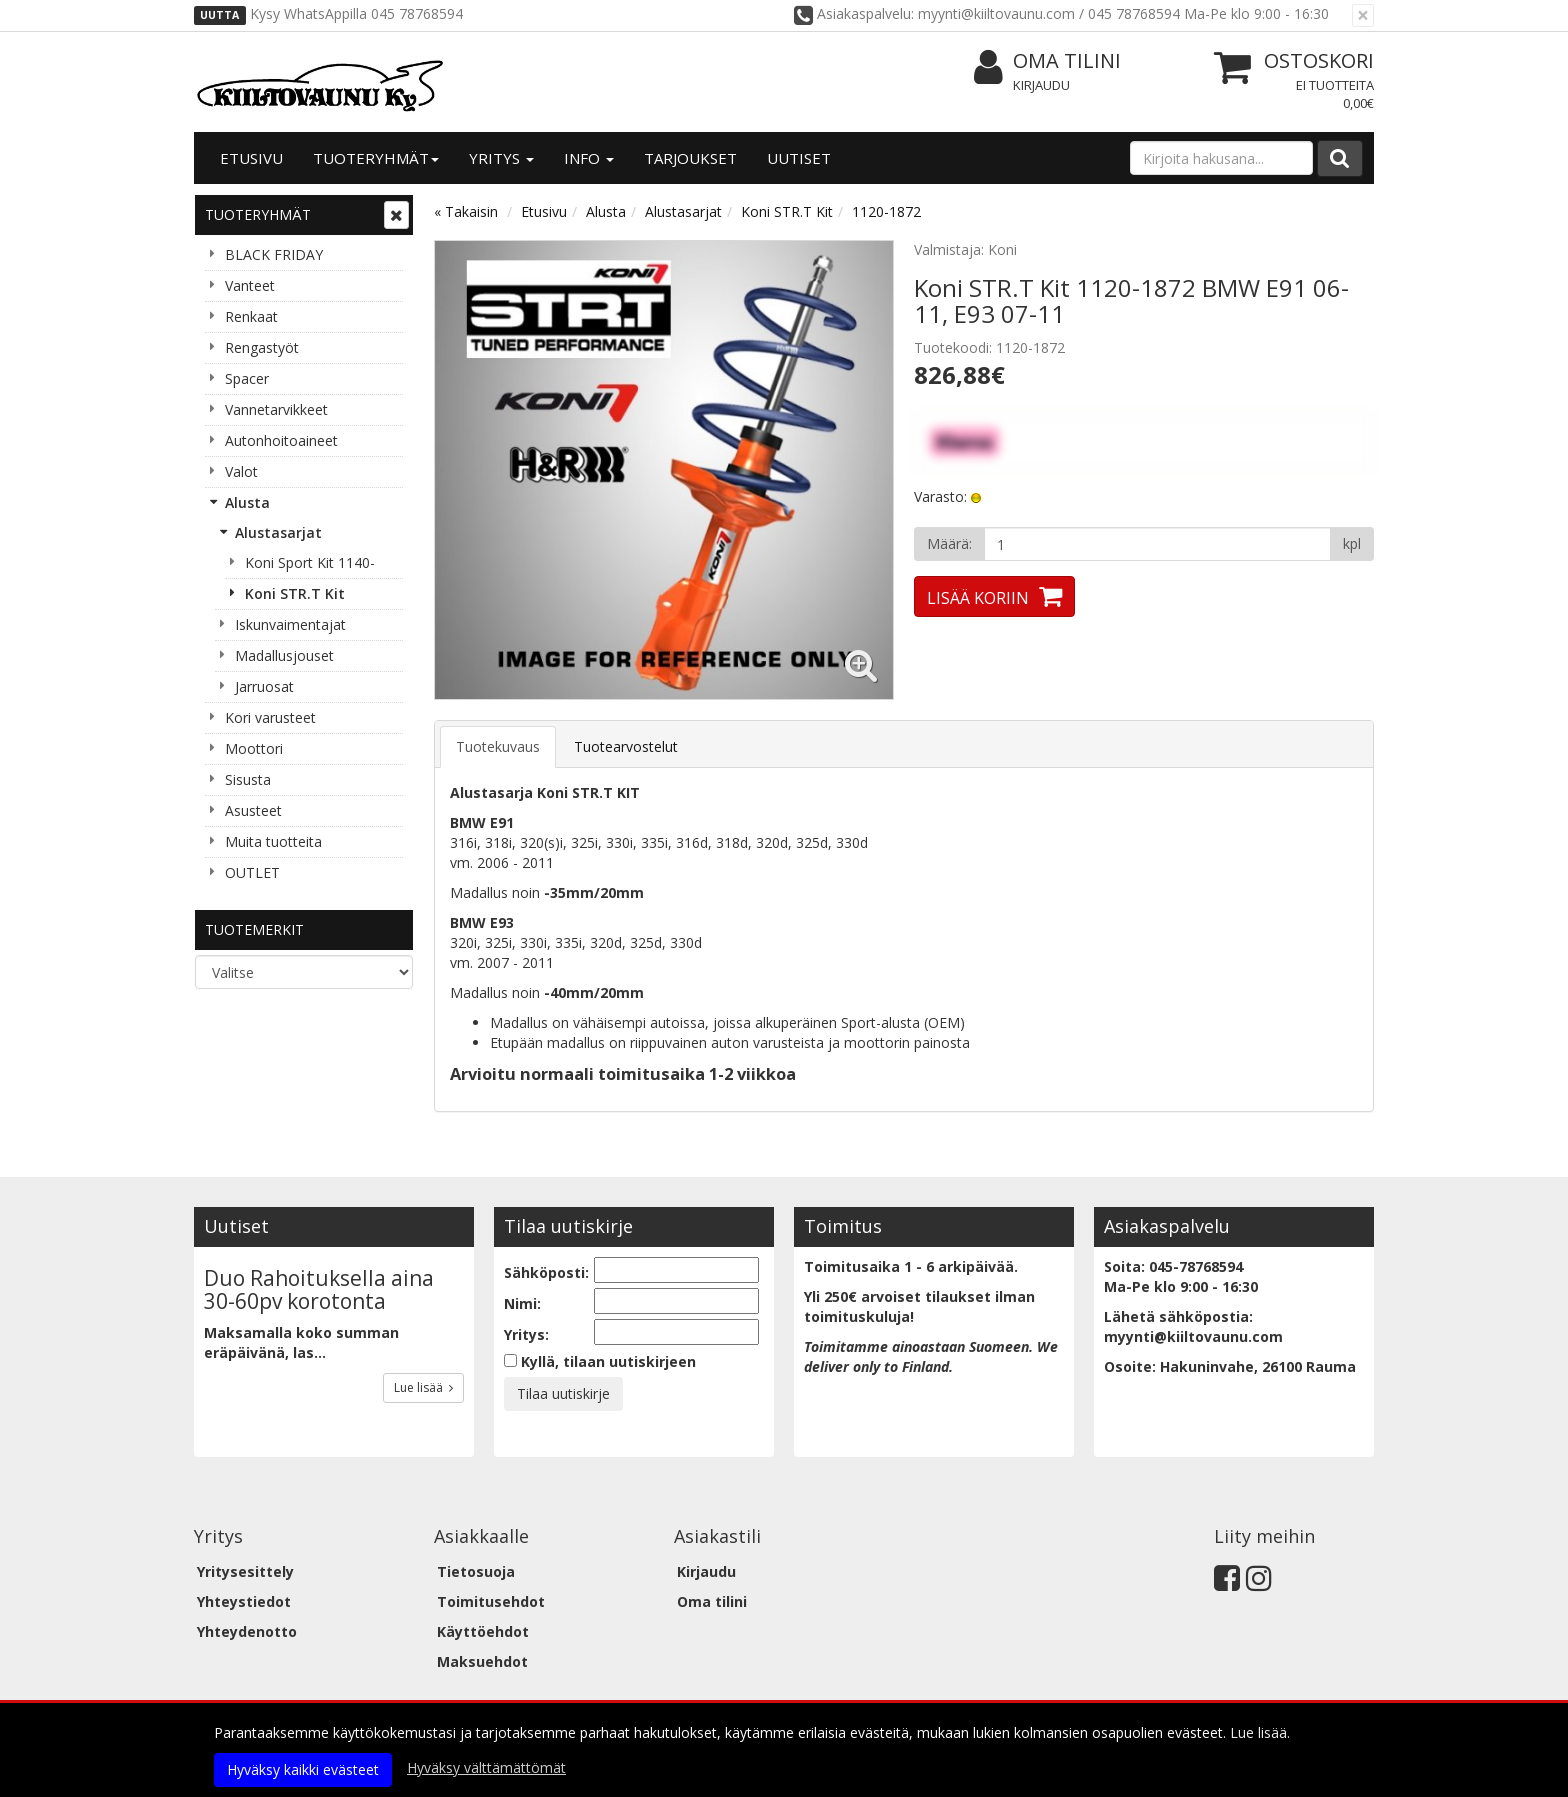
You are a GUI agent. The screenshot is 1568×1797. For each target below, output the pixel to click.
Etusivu (251, 158)
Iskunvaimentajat (290, 624)
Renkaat (251, 316)
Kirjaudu (1041, 85)
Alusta (247, 502)
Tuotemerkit (254, 929)
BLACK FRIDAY (274, 254)
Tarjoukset (690, 158)
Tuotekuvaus (498, 746)
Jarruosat (264, 686)
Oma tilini (1047, 61)
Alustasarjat (278, 532)
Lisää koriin (978, 598)
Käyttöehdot (483, 1631)
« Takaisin (466, 211)
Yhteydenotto (247, 1631)
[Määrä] (1157, 544)
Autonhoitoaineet (281, 440)
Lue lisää (423, 1387)
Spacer (247, 378)
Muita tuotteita (273, 841)
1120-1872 (886, 211)
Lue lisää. (1260, 1732)
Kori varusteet (270, 717)
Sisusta (248, 779)
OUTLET (252, 872)
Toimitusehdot (491, 1601)
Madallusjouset (284, 655)
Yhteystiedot (244, 1601)
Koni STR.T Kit (295, 593)
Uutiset (799, 158)
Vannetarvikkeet (276, 409)
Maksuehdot (482, 1661)
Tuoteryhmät (376, 158)
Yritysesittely (245, 1571)
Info (589, 158)
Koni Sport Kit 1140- (310, 562)
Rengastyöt (262, 347)
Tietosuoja (476, 1571)
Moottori (254, 748)
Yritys (501, 158)
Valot (241, 471)
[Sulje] (1363, 15)
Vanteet (250, 285)
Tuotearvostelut (626, 746)
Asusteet (253, 810)
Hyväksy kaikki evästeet (303, 1769)
